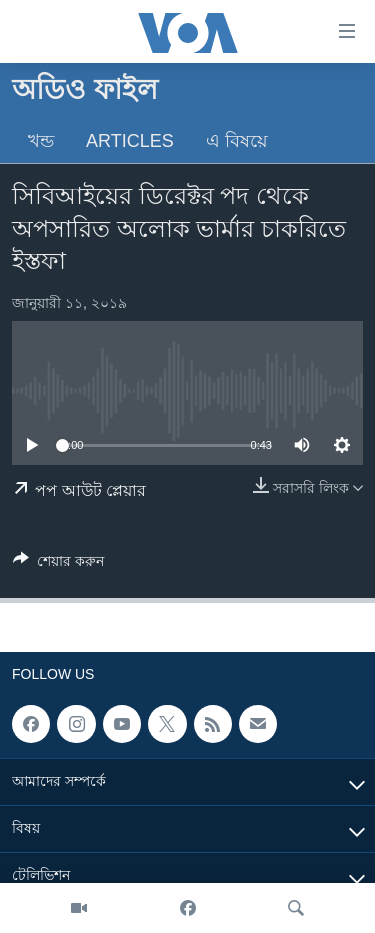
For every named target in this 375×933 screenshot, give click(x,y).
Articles (130, 141)
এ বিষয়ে (237, 141)
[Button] (58, 564)
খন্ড (41, 141)
